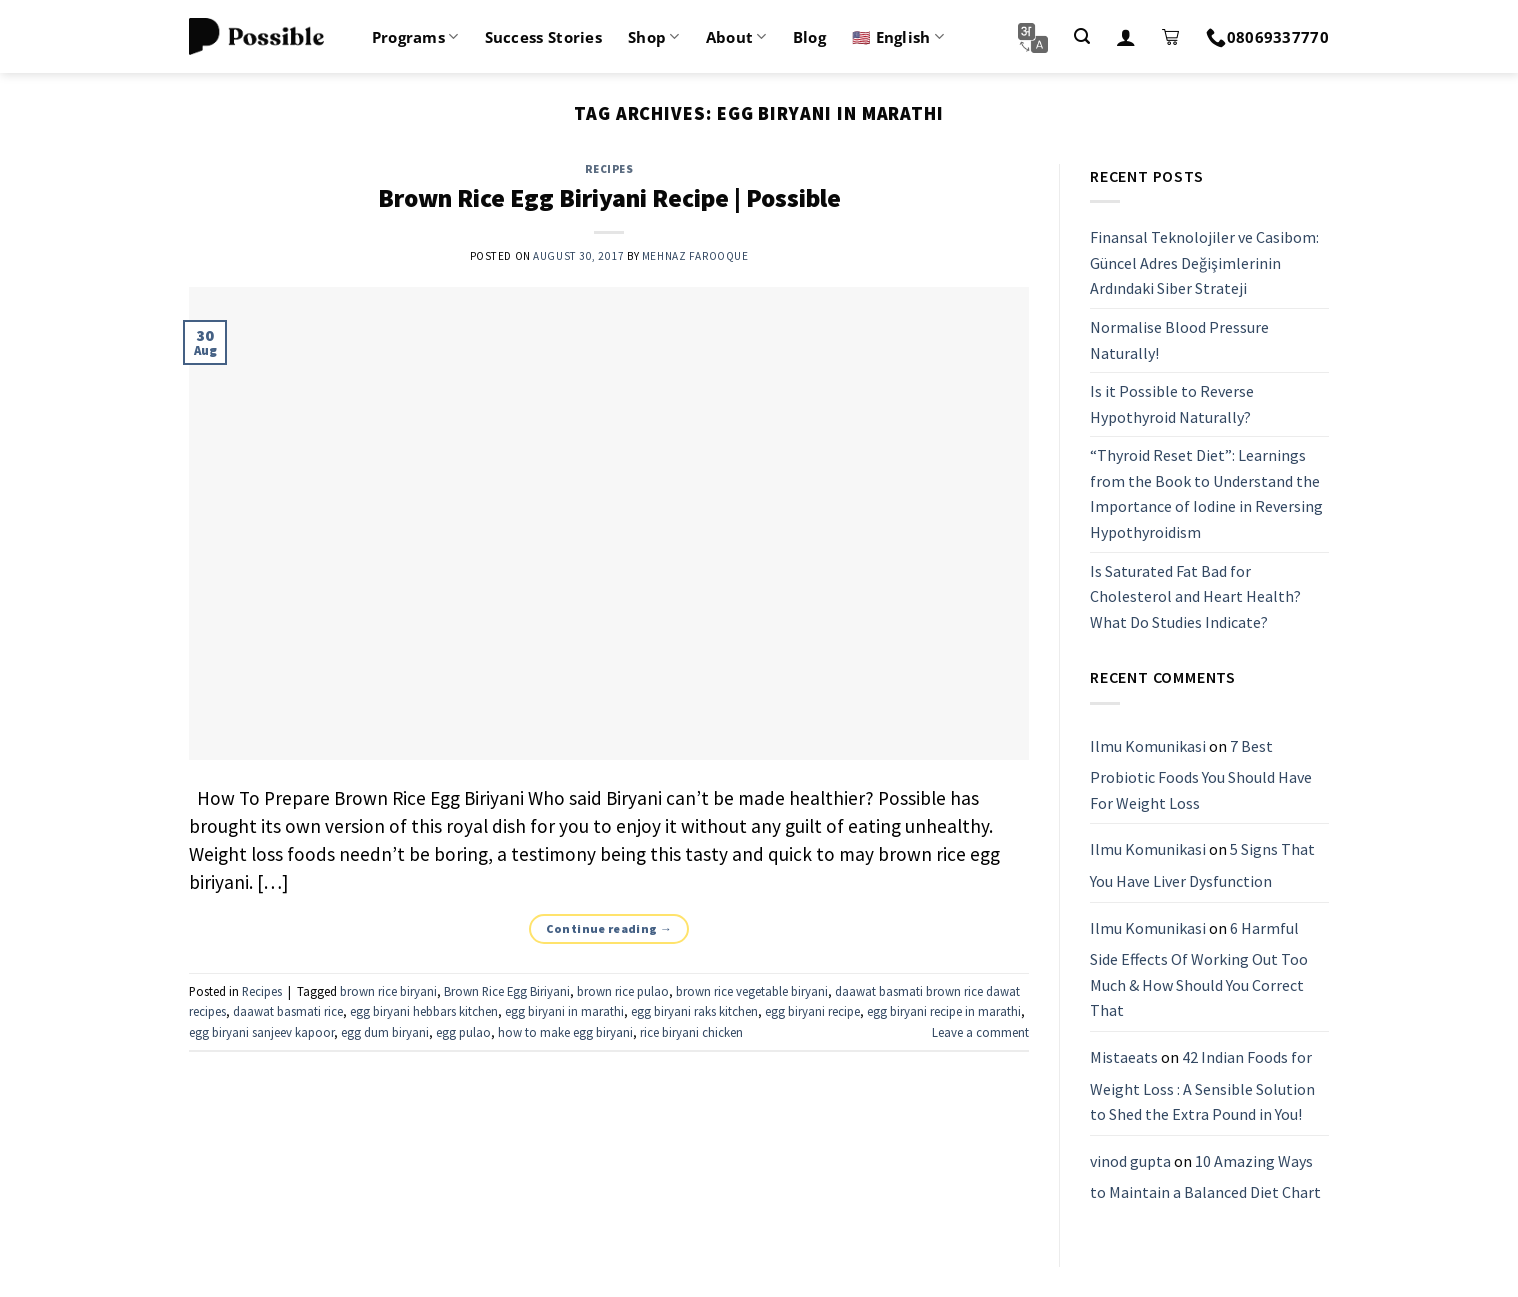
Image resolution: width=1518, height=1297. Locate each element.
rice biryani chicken (691, 1032)
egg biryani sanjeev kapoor (261, 1032)
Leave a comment (980, 1032)
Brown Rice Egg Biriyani (507, 991)
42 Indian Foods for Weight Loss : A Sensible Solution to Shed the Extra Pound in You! (1202, 1085)
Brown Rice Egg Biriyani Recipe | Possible (609, 198)
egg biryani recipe (812, 1011)
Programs (415, 37)
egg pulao (463, 1032)
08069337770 (1267, 37)
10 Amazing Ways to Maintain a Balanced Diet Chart (1205, 1177)
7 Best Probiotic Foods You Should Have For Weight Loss (1201, 774)
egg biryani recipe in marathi (944, 1011)
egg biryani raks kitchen (694, 1011)
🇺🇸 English (898, 37)
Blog (809, 37)
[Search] (1082, 36)
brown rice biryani (388, 991)
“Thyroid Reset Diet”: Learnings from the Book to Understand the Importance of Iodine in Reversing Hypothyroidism (1206, 494)
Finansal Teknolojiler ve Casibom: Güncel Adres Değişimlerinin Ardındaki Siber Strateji (1204, 262)
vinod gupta (1130, 1161)
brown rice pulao (623, 991)
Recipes (609, 169)
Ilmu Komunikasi (1148, 746)
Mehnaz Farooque (695, 256)
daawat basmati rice (288, 1011)
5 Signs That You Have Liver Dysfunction (1202, 866)
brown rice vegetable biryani (752, 991)
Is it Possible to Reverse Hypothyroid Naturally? (1172, 404)
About (736, 37)
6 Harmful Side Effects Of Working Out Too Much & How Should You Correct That (1199, 969)
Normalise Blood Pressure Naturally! (1179, 340)
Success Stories (544, 37)
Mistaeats (1124, 1057)
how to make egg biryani (565, 1032)
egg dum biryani (385, 1032)
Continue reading (609, 928)
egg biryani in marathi (564, 1011)
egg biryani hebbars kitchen (424, 1011)
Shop (654, 37)
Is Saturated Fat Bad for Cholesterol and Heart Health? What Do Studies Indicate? (1195, 596)
